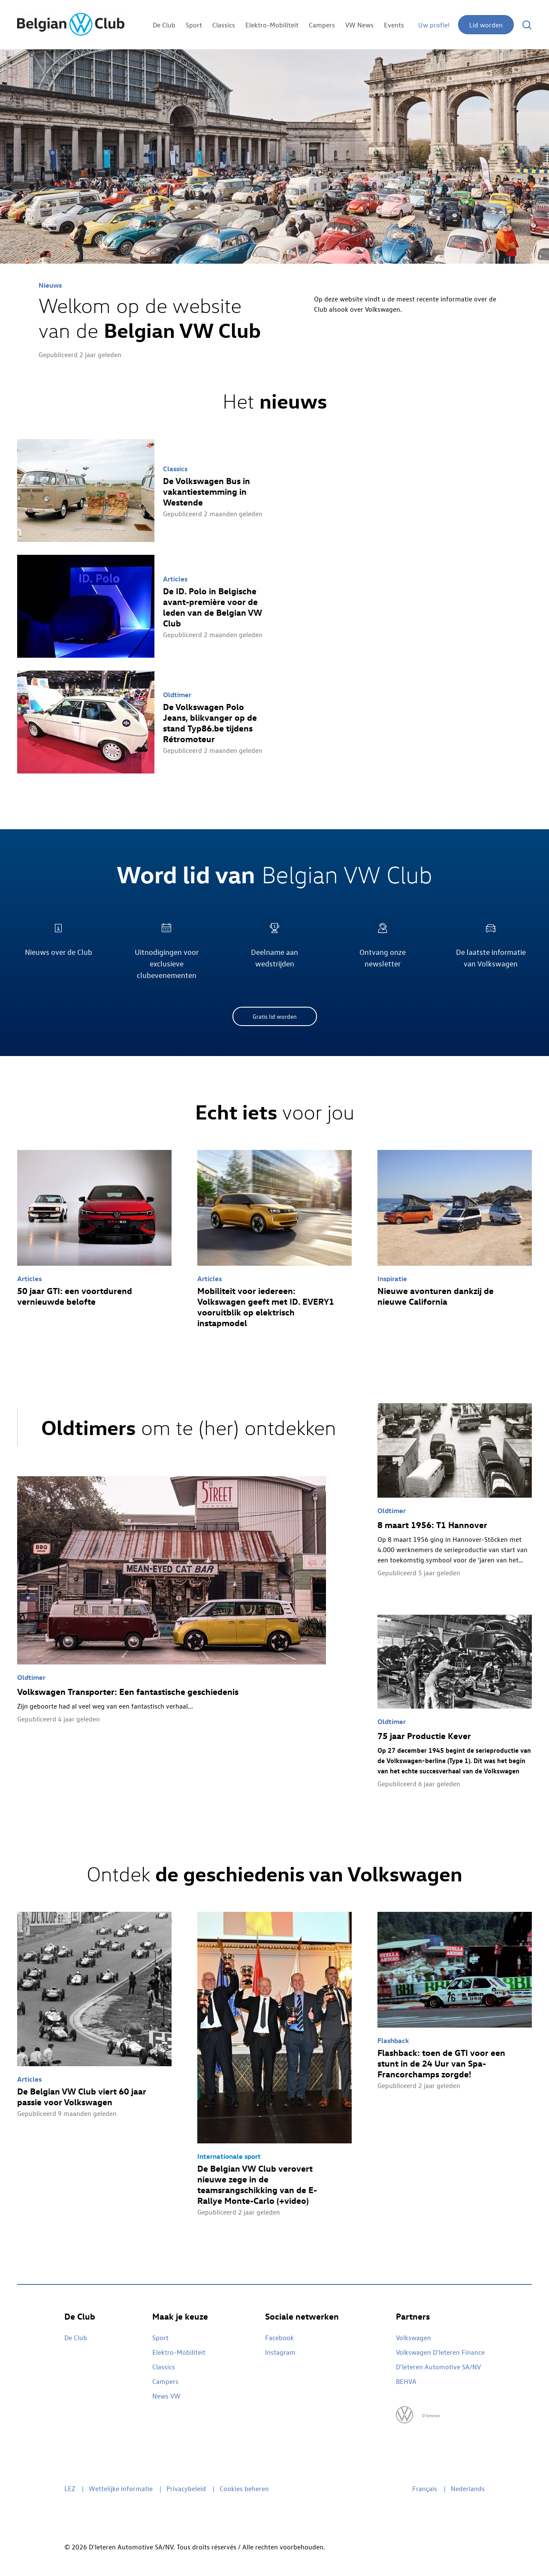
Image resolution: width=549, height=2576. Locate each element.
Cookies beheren (244, 2488)
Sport (194, 25)
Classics (223, 25)
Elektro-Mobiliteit (272, 25)
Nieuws (50, 285)
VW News (359, 25)
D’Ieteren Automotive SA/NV (438, 2366)
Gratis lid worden (275, 1016)
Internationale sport (229, 2156)
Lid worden (486, 25)
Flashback (393, 2040)
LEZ (69, 2488)
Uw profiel (433, 24)
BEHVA (406, 2381)
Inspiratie (392, 1278)
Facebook (279, 2337)
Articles (175, 579)
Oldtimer (177, 694)
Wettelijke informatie (121, 2488)
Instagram (280, 2352)
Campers (322, 25)
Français (424, 2488)
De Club (164, 25)
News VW (166, 2396)
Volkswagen (413, 2337)
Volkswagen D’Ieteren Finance (440, 2352)
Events (394, 25)
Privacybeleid (186, 2488)
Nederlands (468, 2488)
